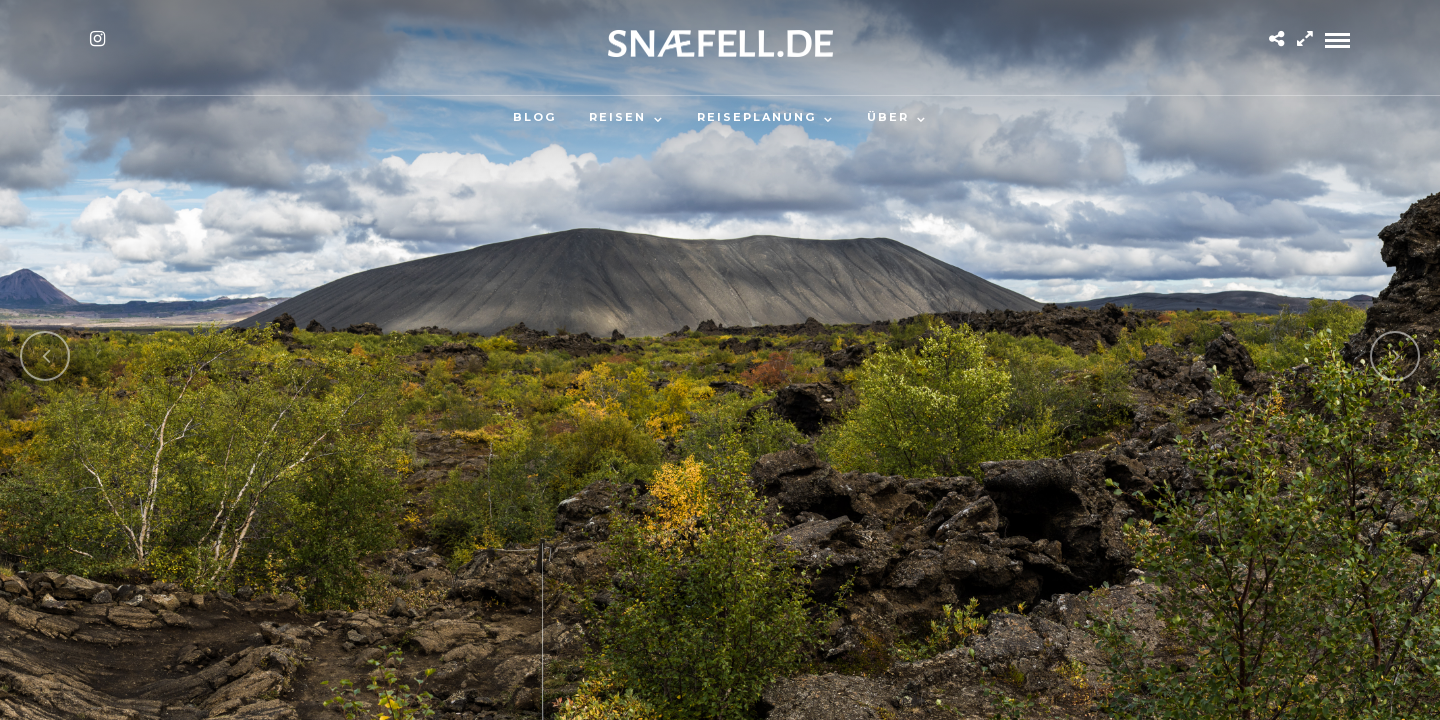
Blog (534, 117)
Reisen (617, 117)
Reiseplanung (756, 117)
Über (888, 117)
